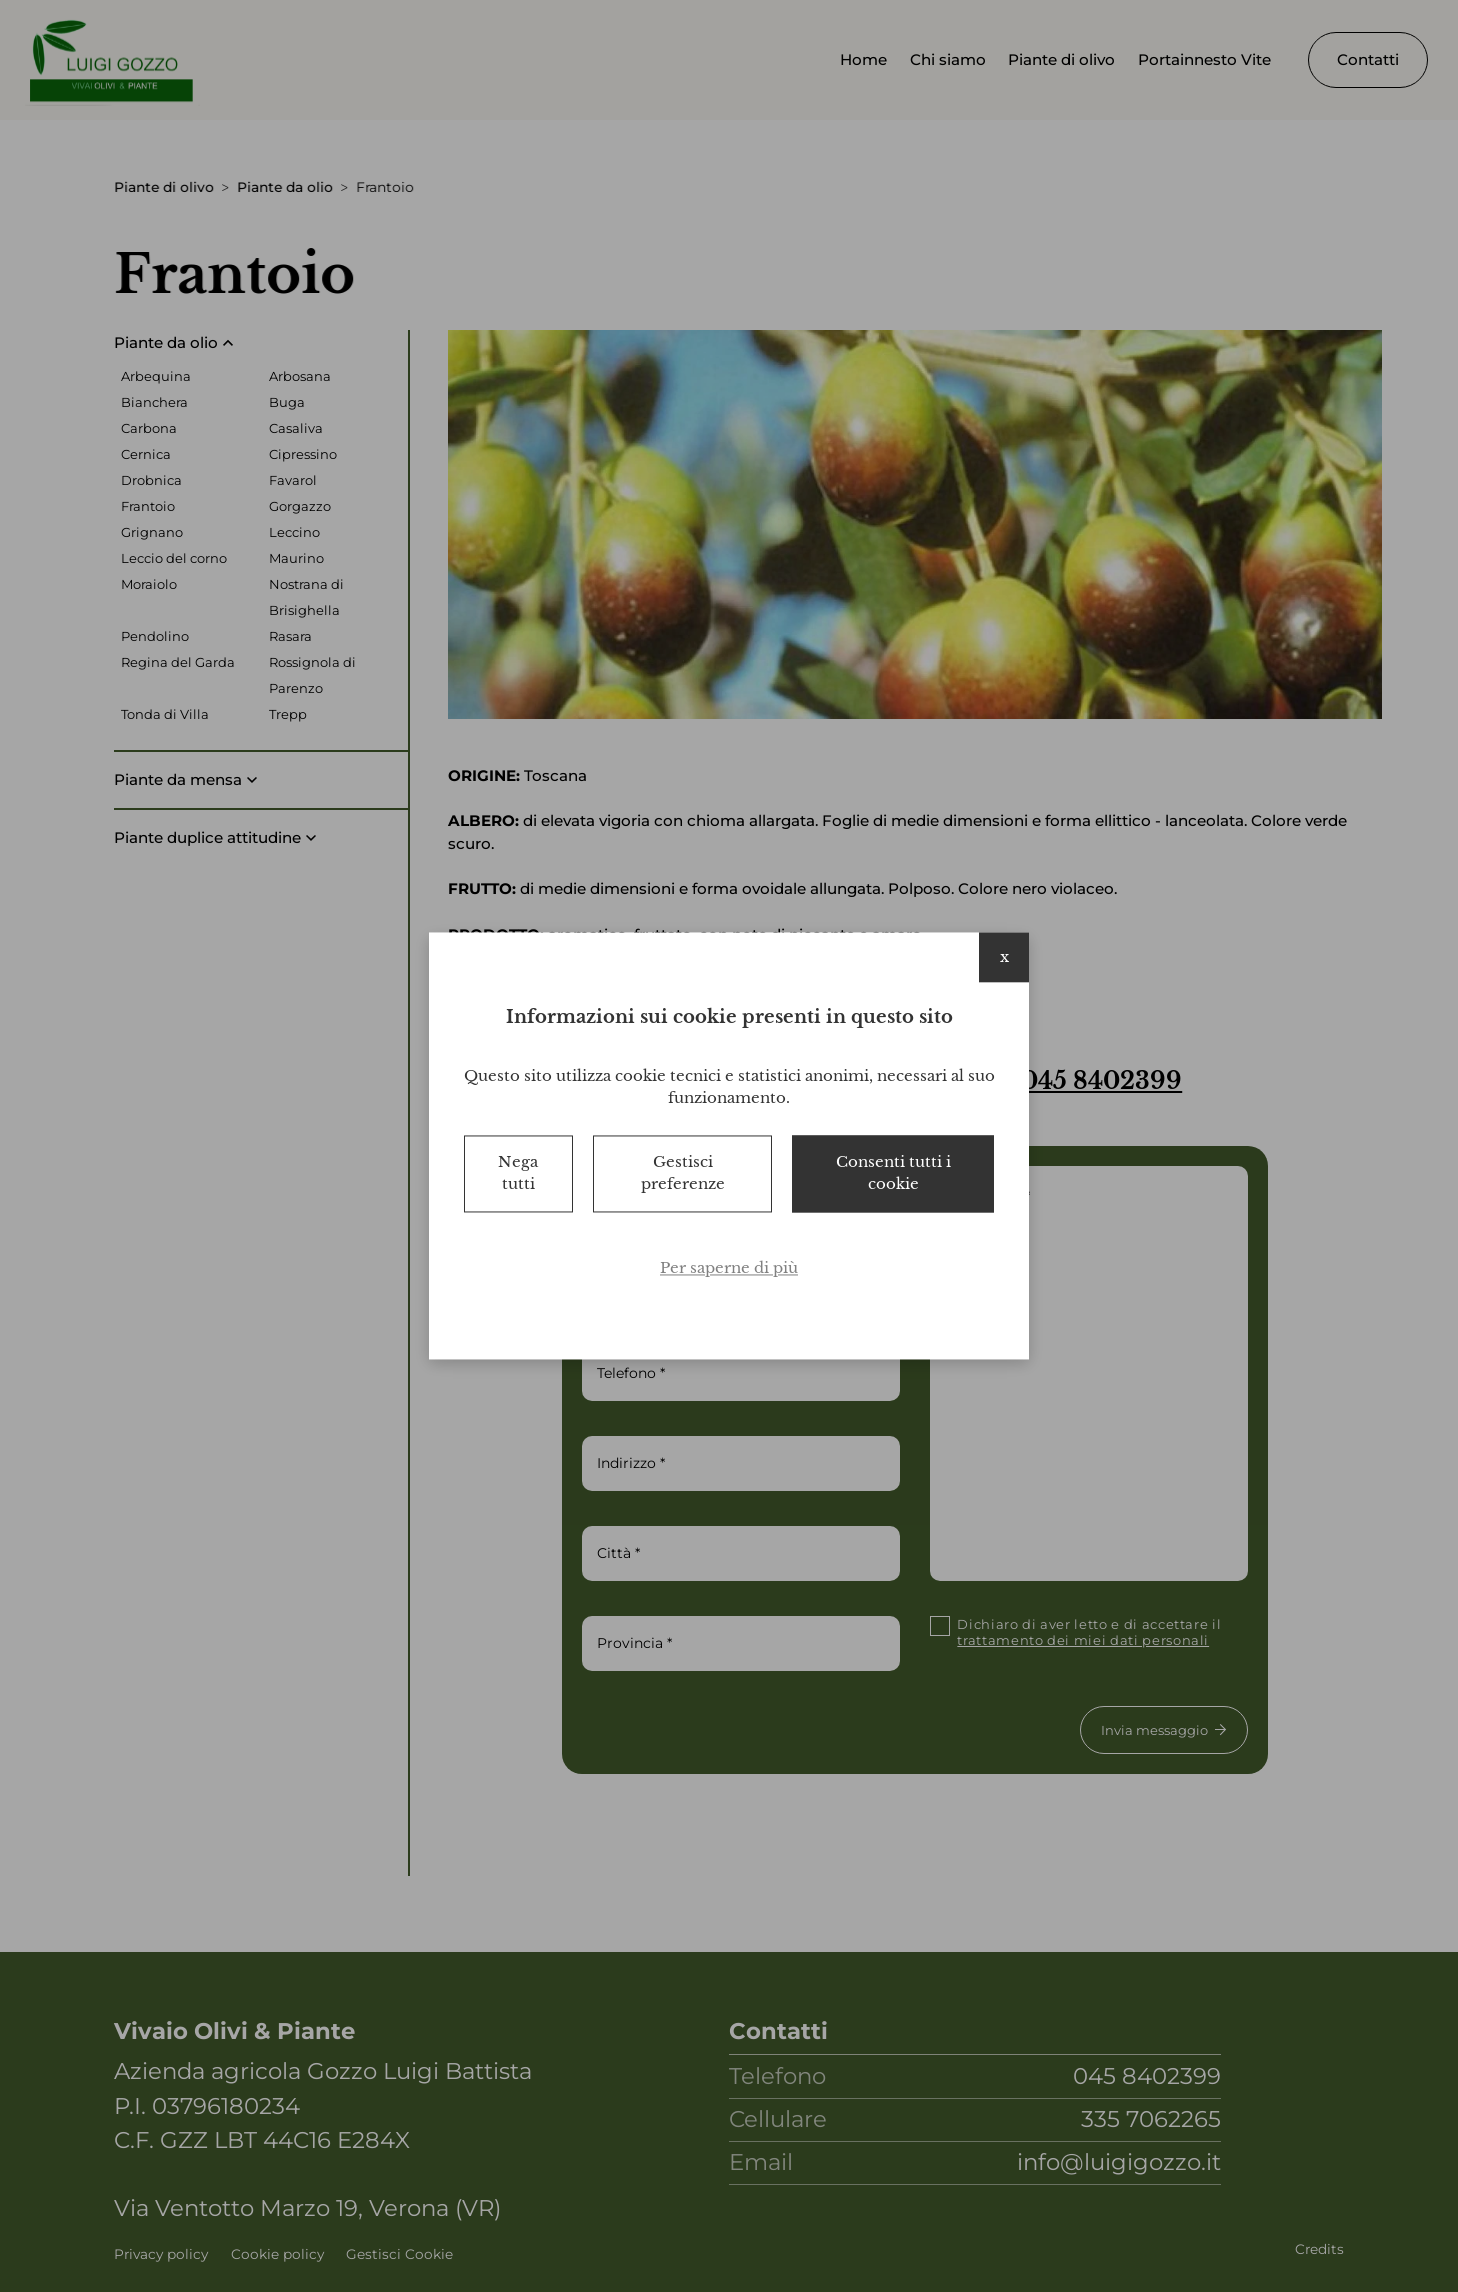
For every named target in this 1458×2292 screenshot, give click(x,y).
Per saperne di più (729, 1267)
